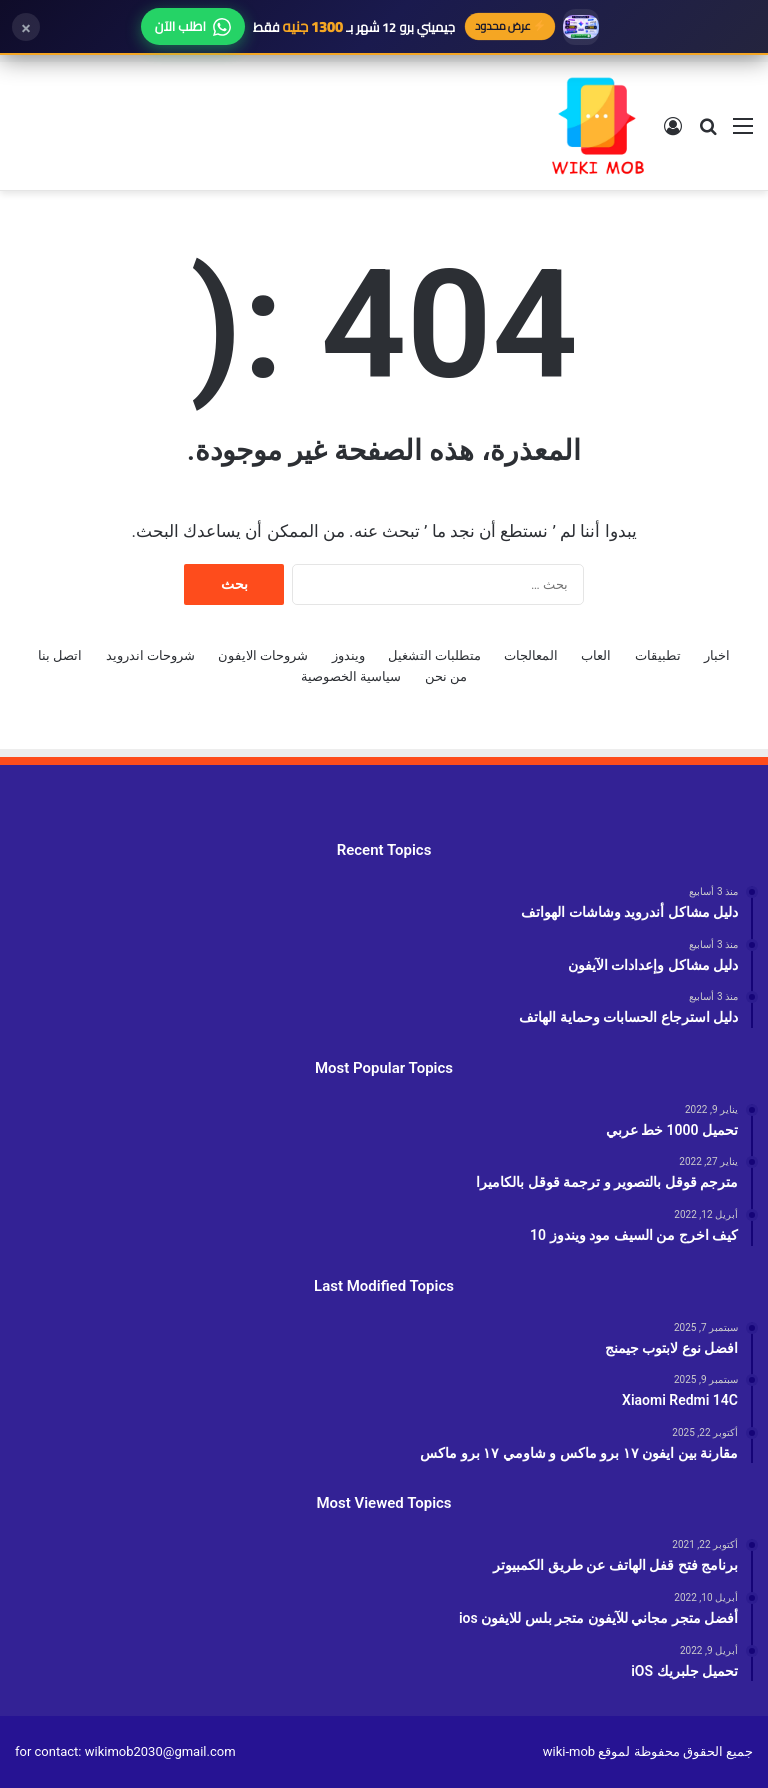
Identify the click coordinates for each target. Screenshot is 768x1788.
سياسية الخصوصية (351, 676)
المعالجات (531, 655)
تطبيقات (658, 655)
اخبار (717, 655)
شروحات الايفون (263, 655)
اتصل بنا (60, 655)
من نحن (446, 676)
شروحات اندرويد (150, 655)
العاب (596, 655)
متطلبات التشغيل (434, 655)
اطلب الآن (193, 26)
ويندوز (348, 655)
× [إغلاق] (26, 27)
